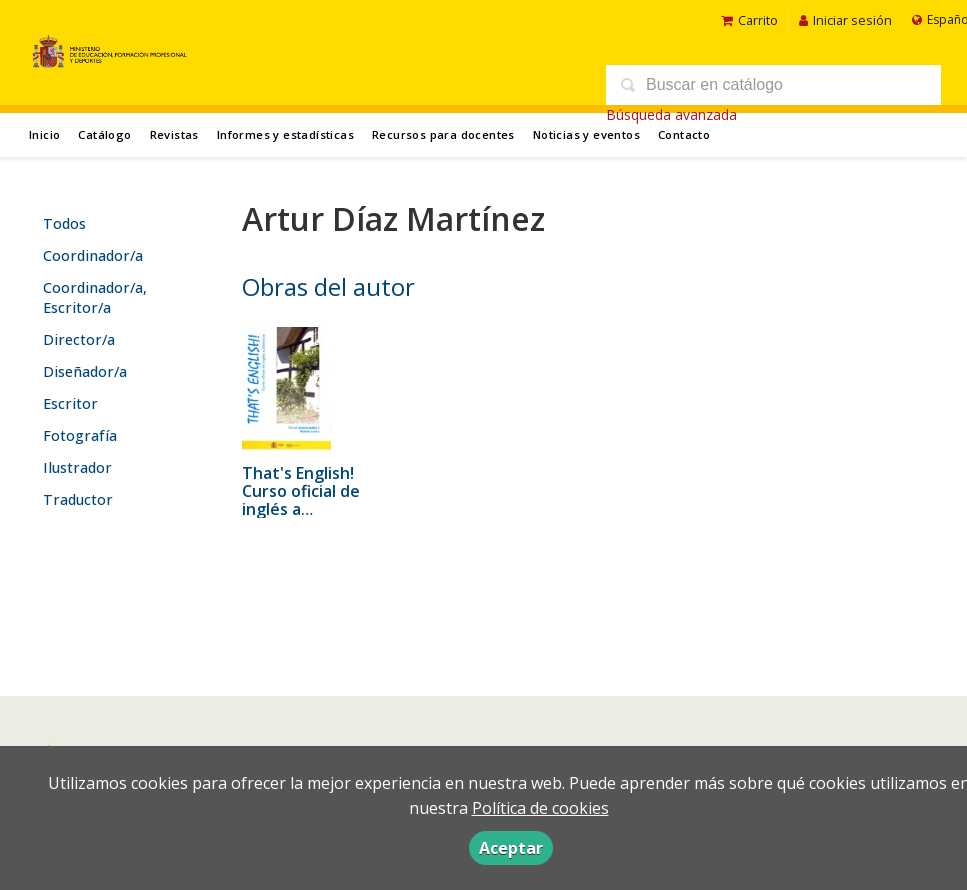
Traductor (78, 499)
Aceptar (511, 848)
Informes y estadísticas (285, 134)
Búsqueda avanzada (671, 114)
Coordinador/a (93, 255)
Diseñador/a (85, 371)
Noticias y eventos (586, 134)
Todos (64, 223)
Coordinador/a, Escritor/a (95, 297)
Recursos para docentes (443, 134)
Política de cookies (540, 808)
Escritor (70, 403)
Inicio (44, 134)
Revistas (174, 134)
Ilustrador (77, 467)
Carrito (749, 20)
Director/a (79, 339)
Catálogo (104, 134)
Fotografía (80, 435)
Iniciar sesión (845, 20)
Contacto (684, 134)
